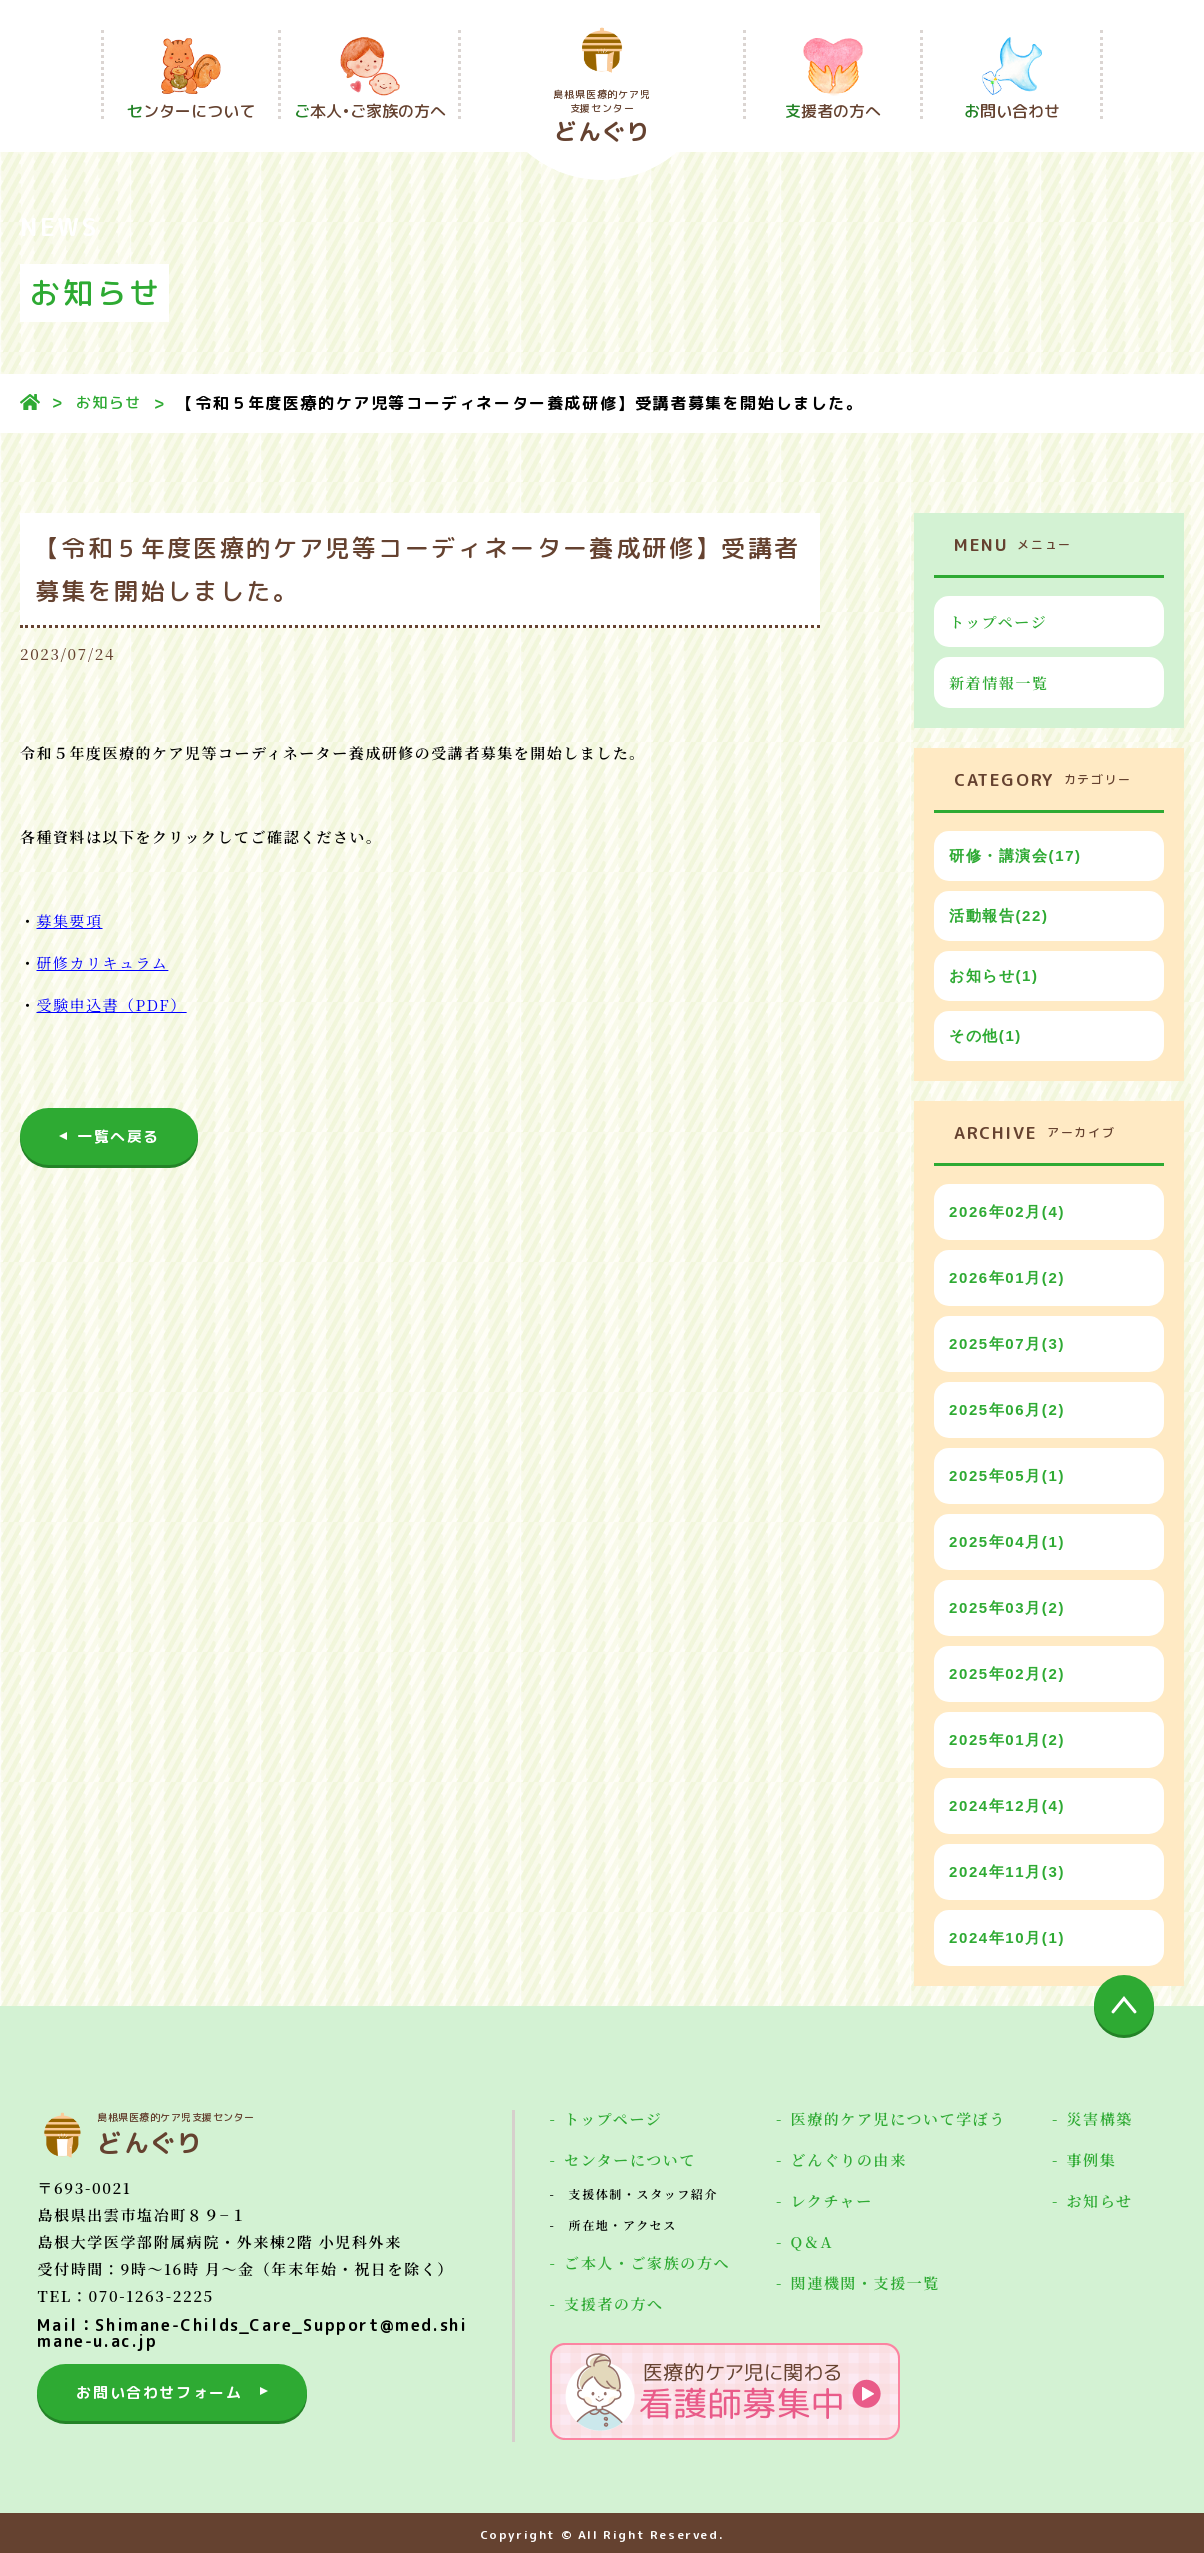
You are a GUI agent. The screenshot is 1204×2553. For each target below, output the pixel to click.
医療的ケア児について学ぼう (899, 2119)
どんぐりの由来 (849, 2160)
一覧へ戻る (118, 1136)
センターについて (630, 2160)
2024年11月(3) (1007, 1871)
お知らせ (109, 402)
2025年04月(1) (1007, 1541)
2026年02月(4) (1007, 1211)
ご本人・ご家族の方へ (647, 2263)
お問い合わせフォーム (159, 2392)
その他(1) (985, 1035)
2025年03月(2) (1007, 1607)
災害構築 (1100, 2119)
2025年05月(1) (1007, 1475)
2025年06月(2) (1007, 1409)
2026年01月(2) (1007, 1277)
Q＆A (812, 2242)
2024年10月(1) (1007, 1937)
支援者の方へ (614, 2304)
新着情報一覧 (999, 682)
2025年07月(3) (1007, 1343)
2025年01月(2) (1007, 1739)
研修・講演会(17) (1015, 855)
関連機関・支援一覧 (865, 2283)
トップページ (998, 621)
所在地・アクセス (623, 2225)
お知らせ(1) (994, 975)
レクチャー (832, 2201)
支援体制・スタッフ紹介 (644, 2194)
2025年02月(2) (1007, 1673)
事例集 (1092, 2160)
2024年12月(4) (1007, 1805)
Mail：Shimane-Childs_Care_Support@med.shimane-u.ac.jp (252, 2333)
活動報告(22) (998, 915)
